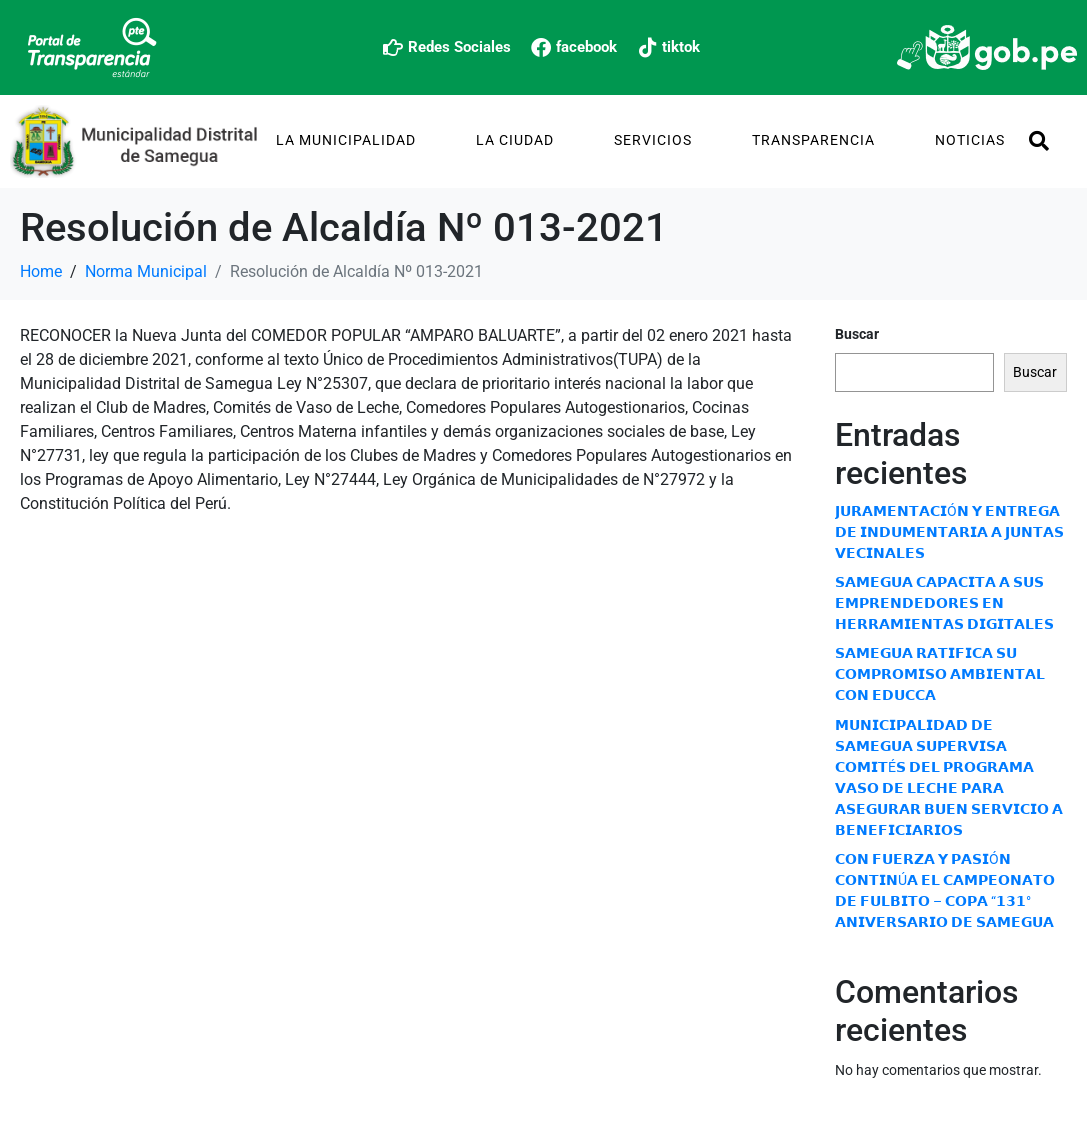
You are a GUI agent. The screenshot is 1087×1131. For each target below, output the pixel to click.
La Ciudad (515, 140)
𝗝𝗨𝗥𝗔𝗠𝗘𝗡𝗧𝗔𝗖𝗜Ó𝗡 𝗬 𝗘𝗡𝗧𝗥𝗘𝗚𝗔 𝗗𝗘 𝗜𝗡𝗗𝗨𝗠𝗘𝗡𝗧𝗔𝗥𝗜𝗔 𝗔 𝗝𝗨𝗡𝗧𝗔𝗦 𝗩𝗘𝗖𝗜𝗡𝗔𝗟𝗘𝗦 (949, 532)
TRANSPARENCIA (813, 140)
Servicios (653, 140)
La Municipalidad (346, 140)
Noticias (970, 140)
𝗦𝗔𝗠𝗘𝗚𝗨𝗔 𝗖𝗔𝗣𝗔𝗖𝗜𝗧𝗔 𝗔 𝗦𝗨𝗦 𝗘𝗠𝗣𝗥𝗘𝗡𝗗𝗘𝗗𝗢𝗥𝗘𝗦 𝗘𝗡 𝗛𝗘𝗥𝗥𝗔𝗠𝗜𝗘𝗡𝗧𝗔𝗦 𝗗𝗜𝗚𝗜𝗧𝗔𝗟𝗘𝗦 (944, 603)
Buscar (857, 334)
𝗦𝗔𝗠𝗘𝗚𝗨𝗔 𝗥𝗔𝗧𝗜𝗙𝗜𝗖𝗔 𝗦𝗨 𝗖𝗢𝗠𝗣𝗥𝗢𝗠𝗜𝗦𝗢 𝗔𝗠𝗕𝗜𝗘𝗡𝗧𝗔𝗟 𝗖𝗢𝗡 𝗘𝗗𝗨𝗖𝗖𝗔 (940, 674)
